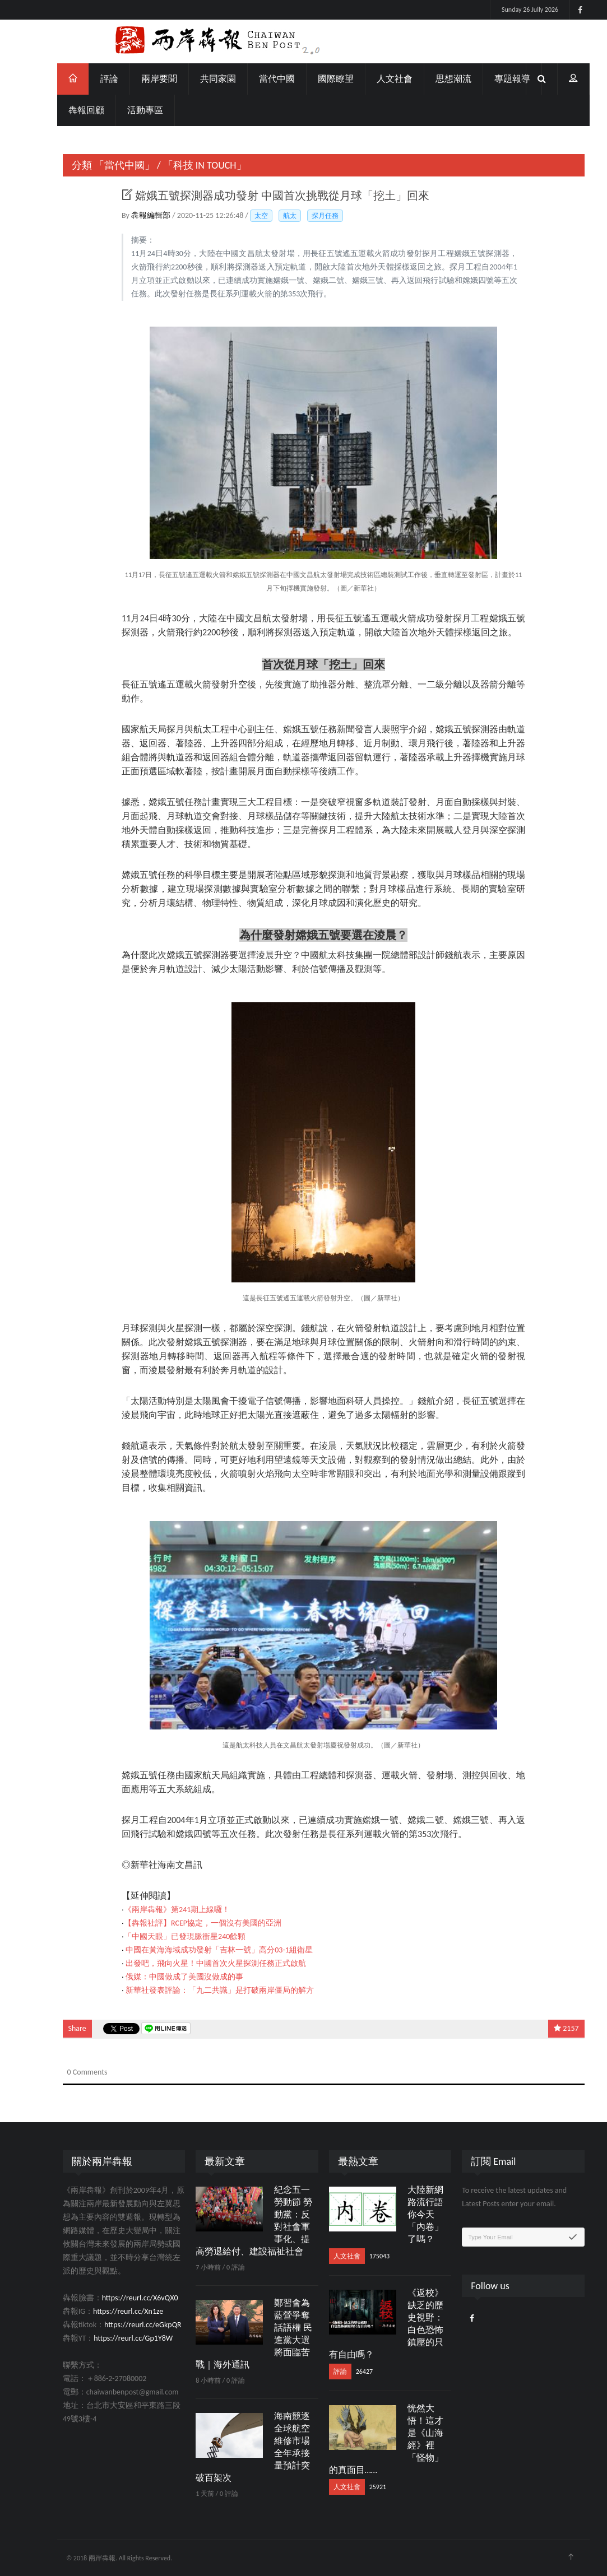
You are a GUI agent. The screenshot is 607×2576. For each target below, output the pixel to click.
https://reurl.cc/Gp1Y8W (113, 2338)
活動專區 (125, 110)
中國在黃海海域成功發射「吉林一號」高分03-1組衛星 (199, 1950)
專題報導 (492, 78)
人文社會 (374, 78)
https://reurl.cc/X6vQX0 (120, 2298)
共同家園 (198, 78)
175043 (359, 2256)
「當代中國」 (104, 165)
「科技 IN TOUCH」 (184, 165)
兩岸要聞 (139, 78)
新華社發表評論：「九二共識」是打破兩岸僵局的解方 (200, 1990)
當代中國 (257, 78)
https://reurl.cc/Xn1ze (108, 2311)
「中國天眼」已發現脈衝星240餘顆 (164, 1936)
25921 (357, 2487)
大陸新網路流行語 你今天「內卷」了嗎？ (405, 2214)
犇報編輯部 (131, 215)
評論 (89, 78)
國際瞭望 (315, 78)
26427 (344, 2371)
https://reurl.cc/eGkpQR (122, 2324)
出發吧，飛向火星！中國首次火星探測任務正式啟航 (196, 1963)
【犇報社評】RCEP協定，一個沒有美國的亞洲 (182, 1923)
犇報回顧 (66, 110)
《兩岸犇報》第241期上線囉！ (157, 1909)
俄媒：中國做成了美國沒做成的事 (165, 1977)
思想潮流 (433, 78)
